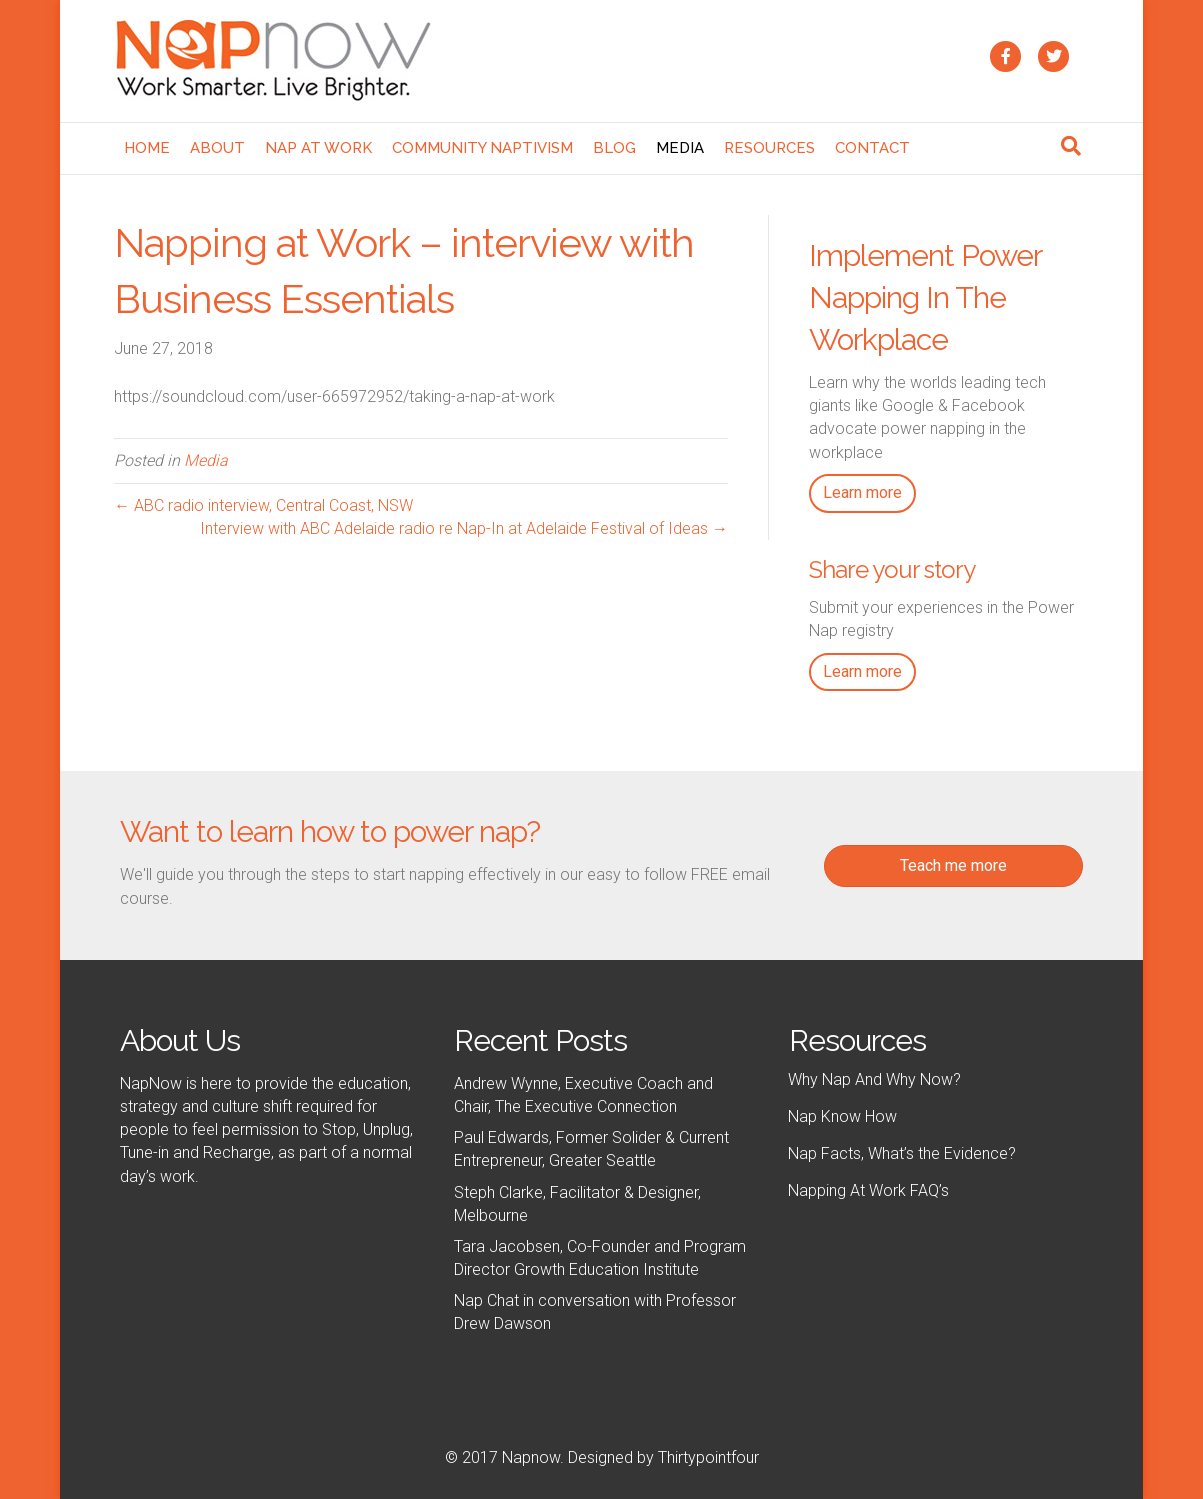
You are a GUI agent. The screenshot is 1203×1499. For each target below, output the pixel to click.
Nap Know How (842, 1116)
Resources (769, 148)
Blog (614, 148)
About (217, 148)
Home (147, 148)
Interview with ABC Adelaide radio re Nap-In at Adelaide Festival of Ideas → (464, 528)
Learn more (862, 492)
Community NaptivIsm (482, 148)
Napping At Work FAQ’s (868, 1190)
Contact (872, 148)
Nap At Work (318, 148)
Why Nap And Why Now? (874, 1079)
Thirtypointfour (708, 1457)
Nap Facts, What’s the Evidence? (902, 1153)
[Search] (1071, 146)
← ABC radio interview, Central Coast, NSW (263, 505)
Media (680, 148)
